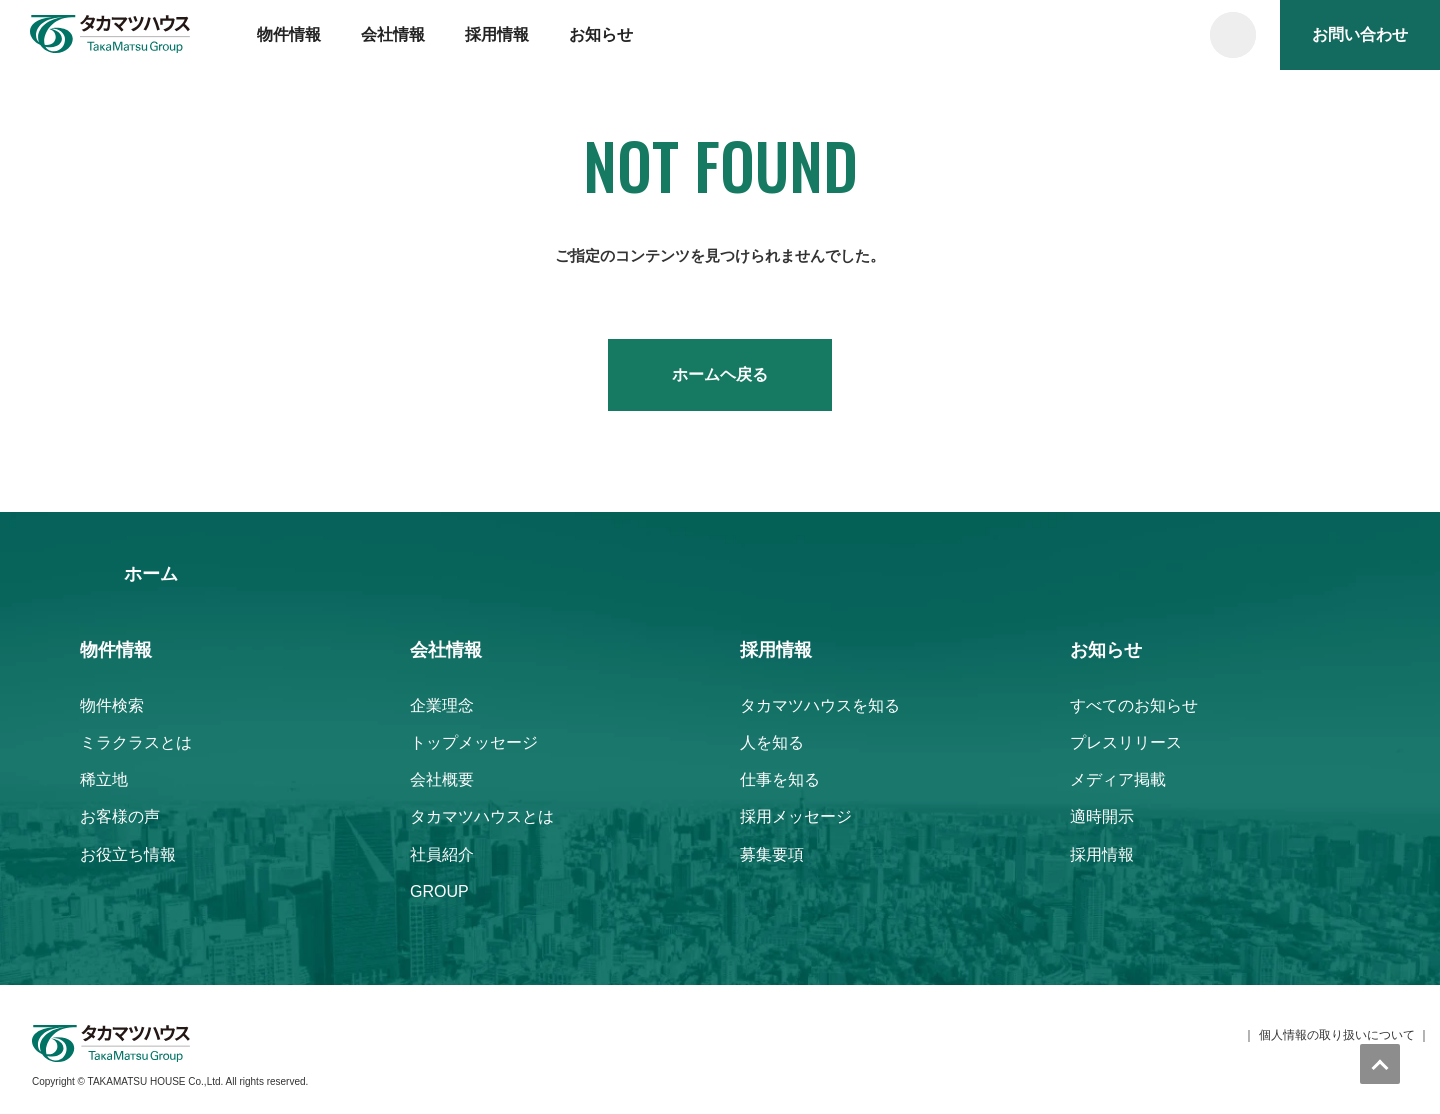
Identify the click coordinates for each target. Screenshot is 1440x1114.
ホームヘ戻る (720, 374)
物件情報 (289, 34)
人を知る (772, 742)
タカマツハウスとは (482, 816)
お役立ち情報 (128, 854)
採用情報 (497, 34)
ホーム (151, 574)
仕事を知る (780, 779)
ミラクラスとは (136, 742)
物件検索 (112, 705)
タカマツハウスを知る (820, 705)
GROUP (439, 891)
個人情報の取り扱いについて (1337, 1035)
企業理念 (442, 705)
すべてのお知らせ (1134, 705)
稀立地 (104, 779)
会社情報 (393, 34)
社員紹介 (442, 854)
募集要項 (772, 854)
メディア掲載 (1118, 779)
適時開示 (1102, 816)
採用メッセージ (796, 816)
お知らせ (601, 34)
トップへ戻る (1380, 1064)
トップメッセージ (474, 742)
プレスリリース (1126, 742)
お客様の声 (120, 816)
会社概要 (442, 779)
